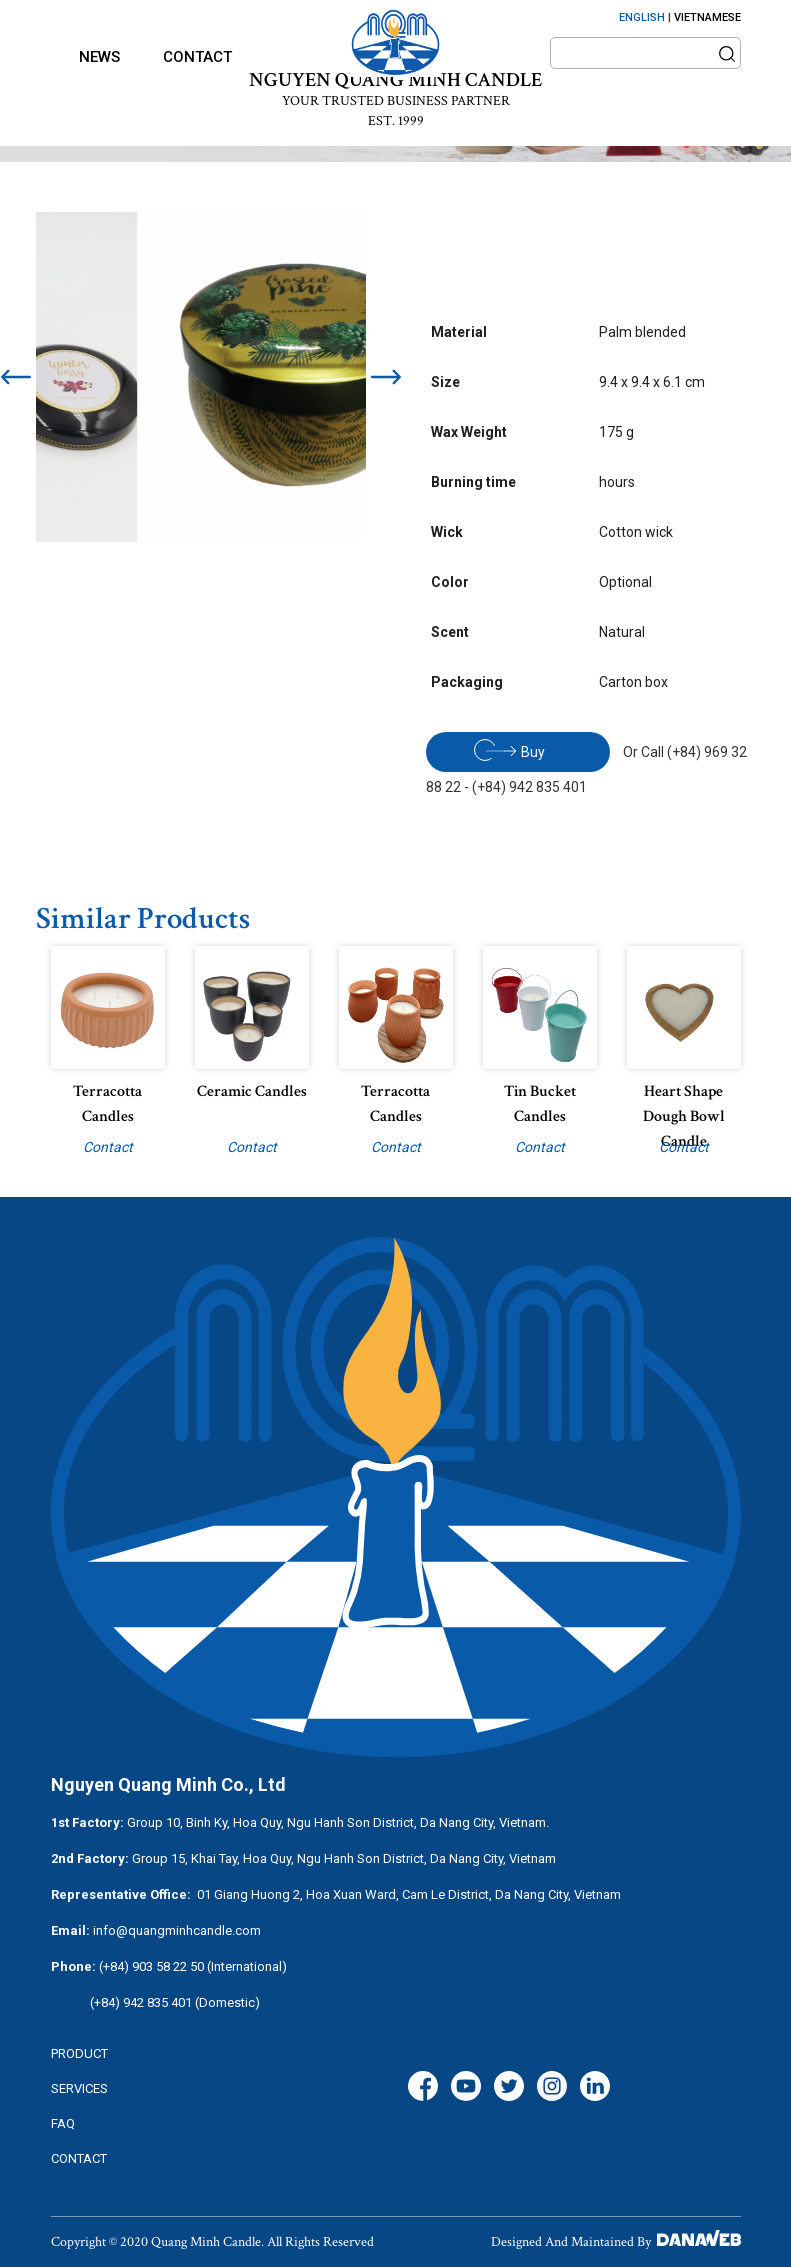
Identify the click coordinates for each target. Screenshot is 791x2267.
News (99, 57)
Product (79, 2053)
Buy (509, 750)
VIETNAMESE (707, 17)
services (79, 2088)
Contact (197, 57)
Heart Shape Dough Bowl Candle (684, 1116)
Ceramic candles (252, 1091)
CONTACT (79, 2158)
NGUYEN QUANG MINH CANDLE (395, 80)
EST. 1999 (396, 121)
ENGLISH (642, 17)
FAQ (63, 2123)
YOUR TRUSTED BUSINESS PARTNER (396, 101)
